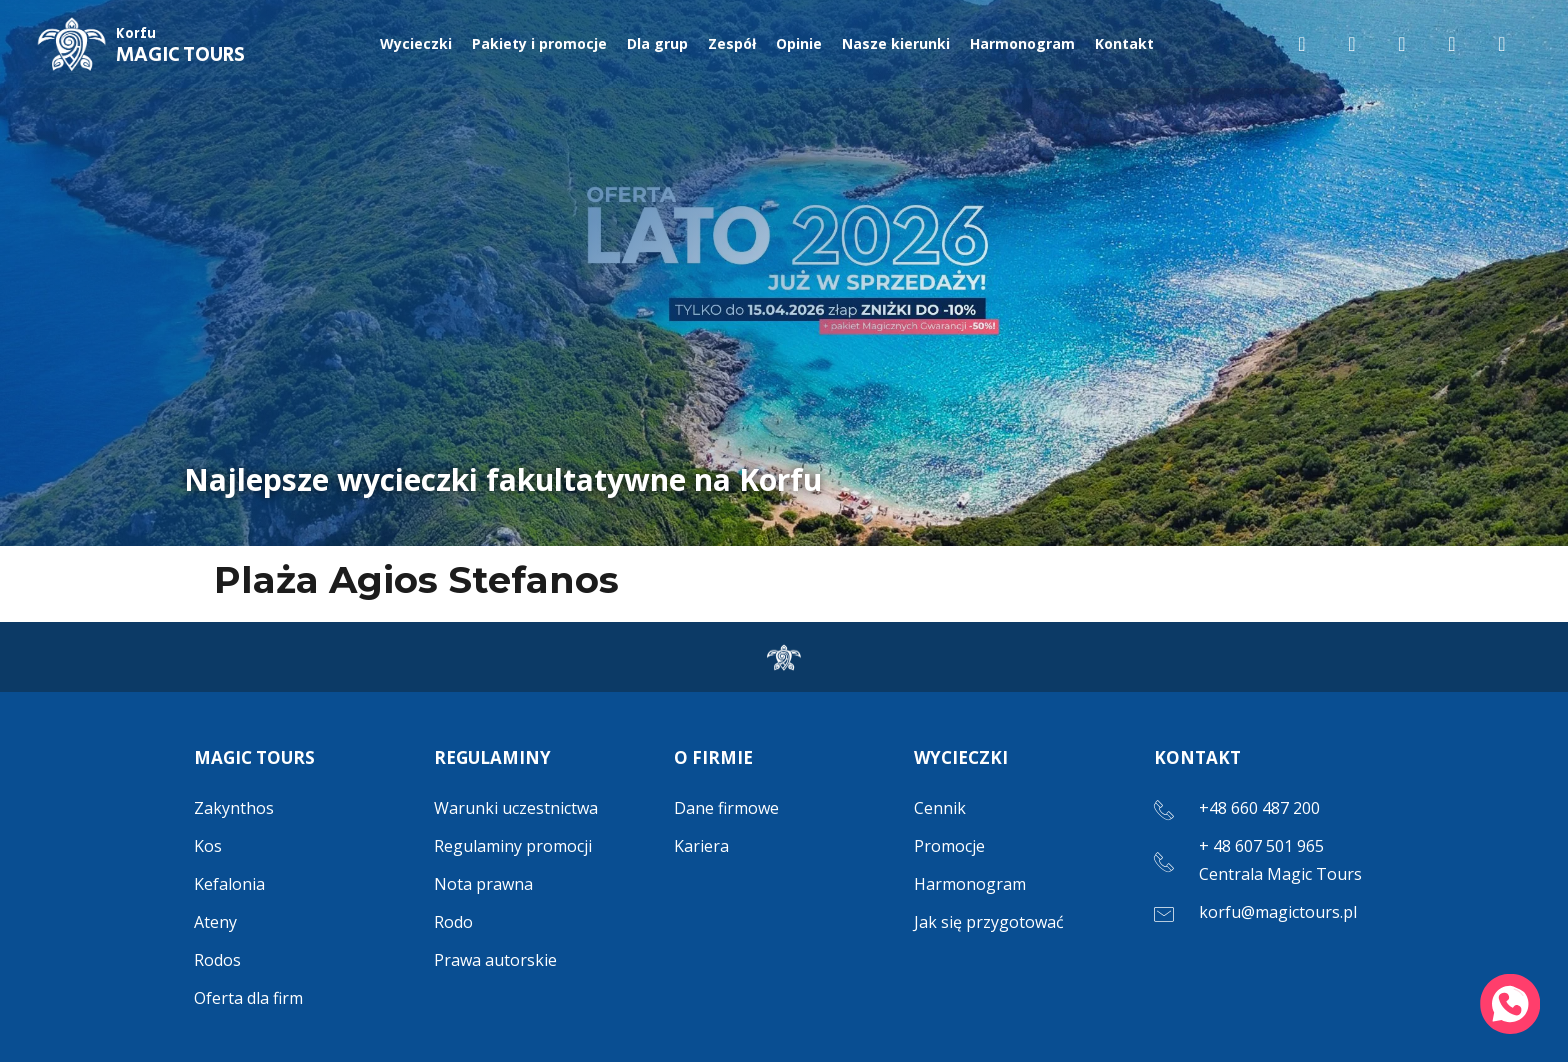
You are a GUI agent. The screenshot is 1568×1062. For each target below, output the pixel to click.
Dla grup (657, 43)
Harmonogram (1022, 43)
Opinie (799, 43)
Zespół (732, 43)
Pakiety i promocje (539, 43)
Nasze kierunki (896, 43)
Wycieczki (416, 43)
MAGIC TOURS (180, 47)
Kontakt (1124, 43)
